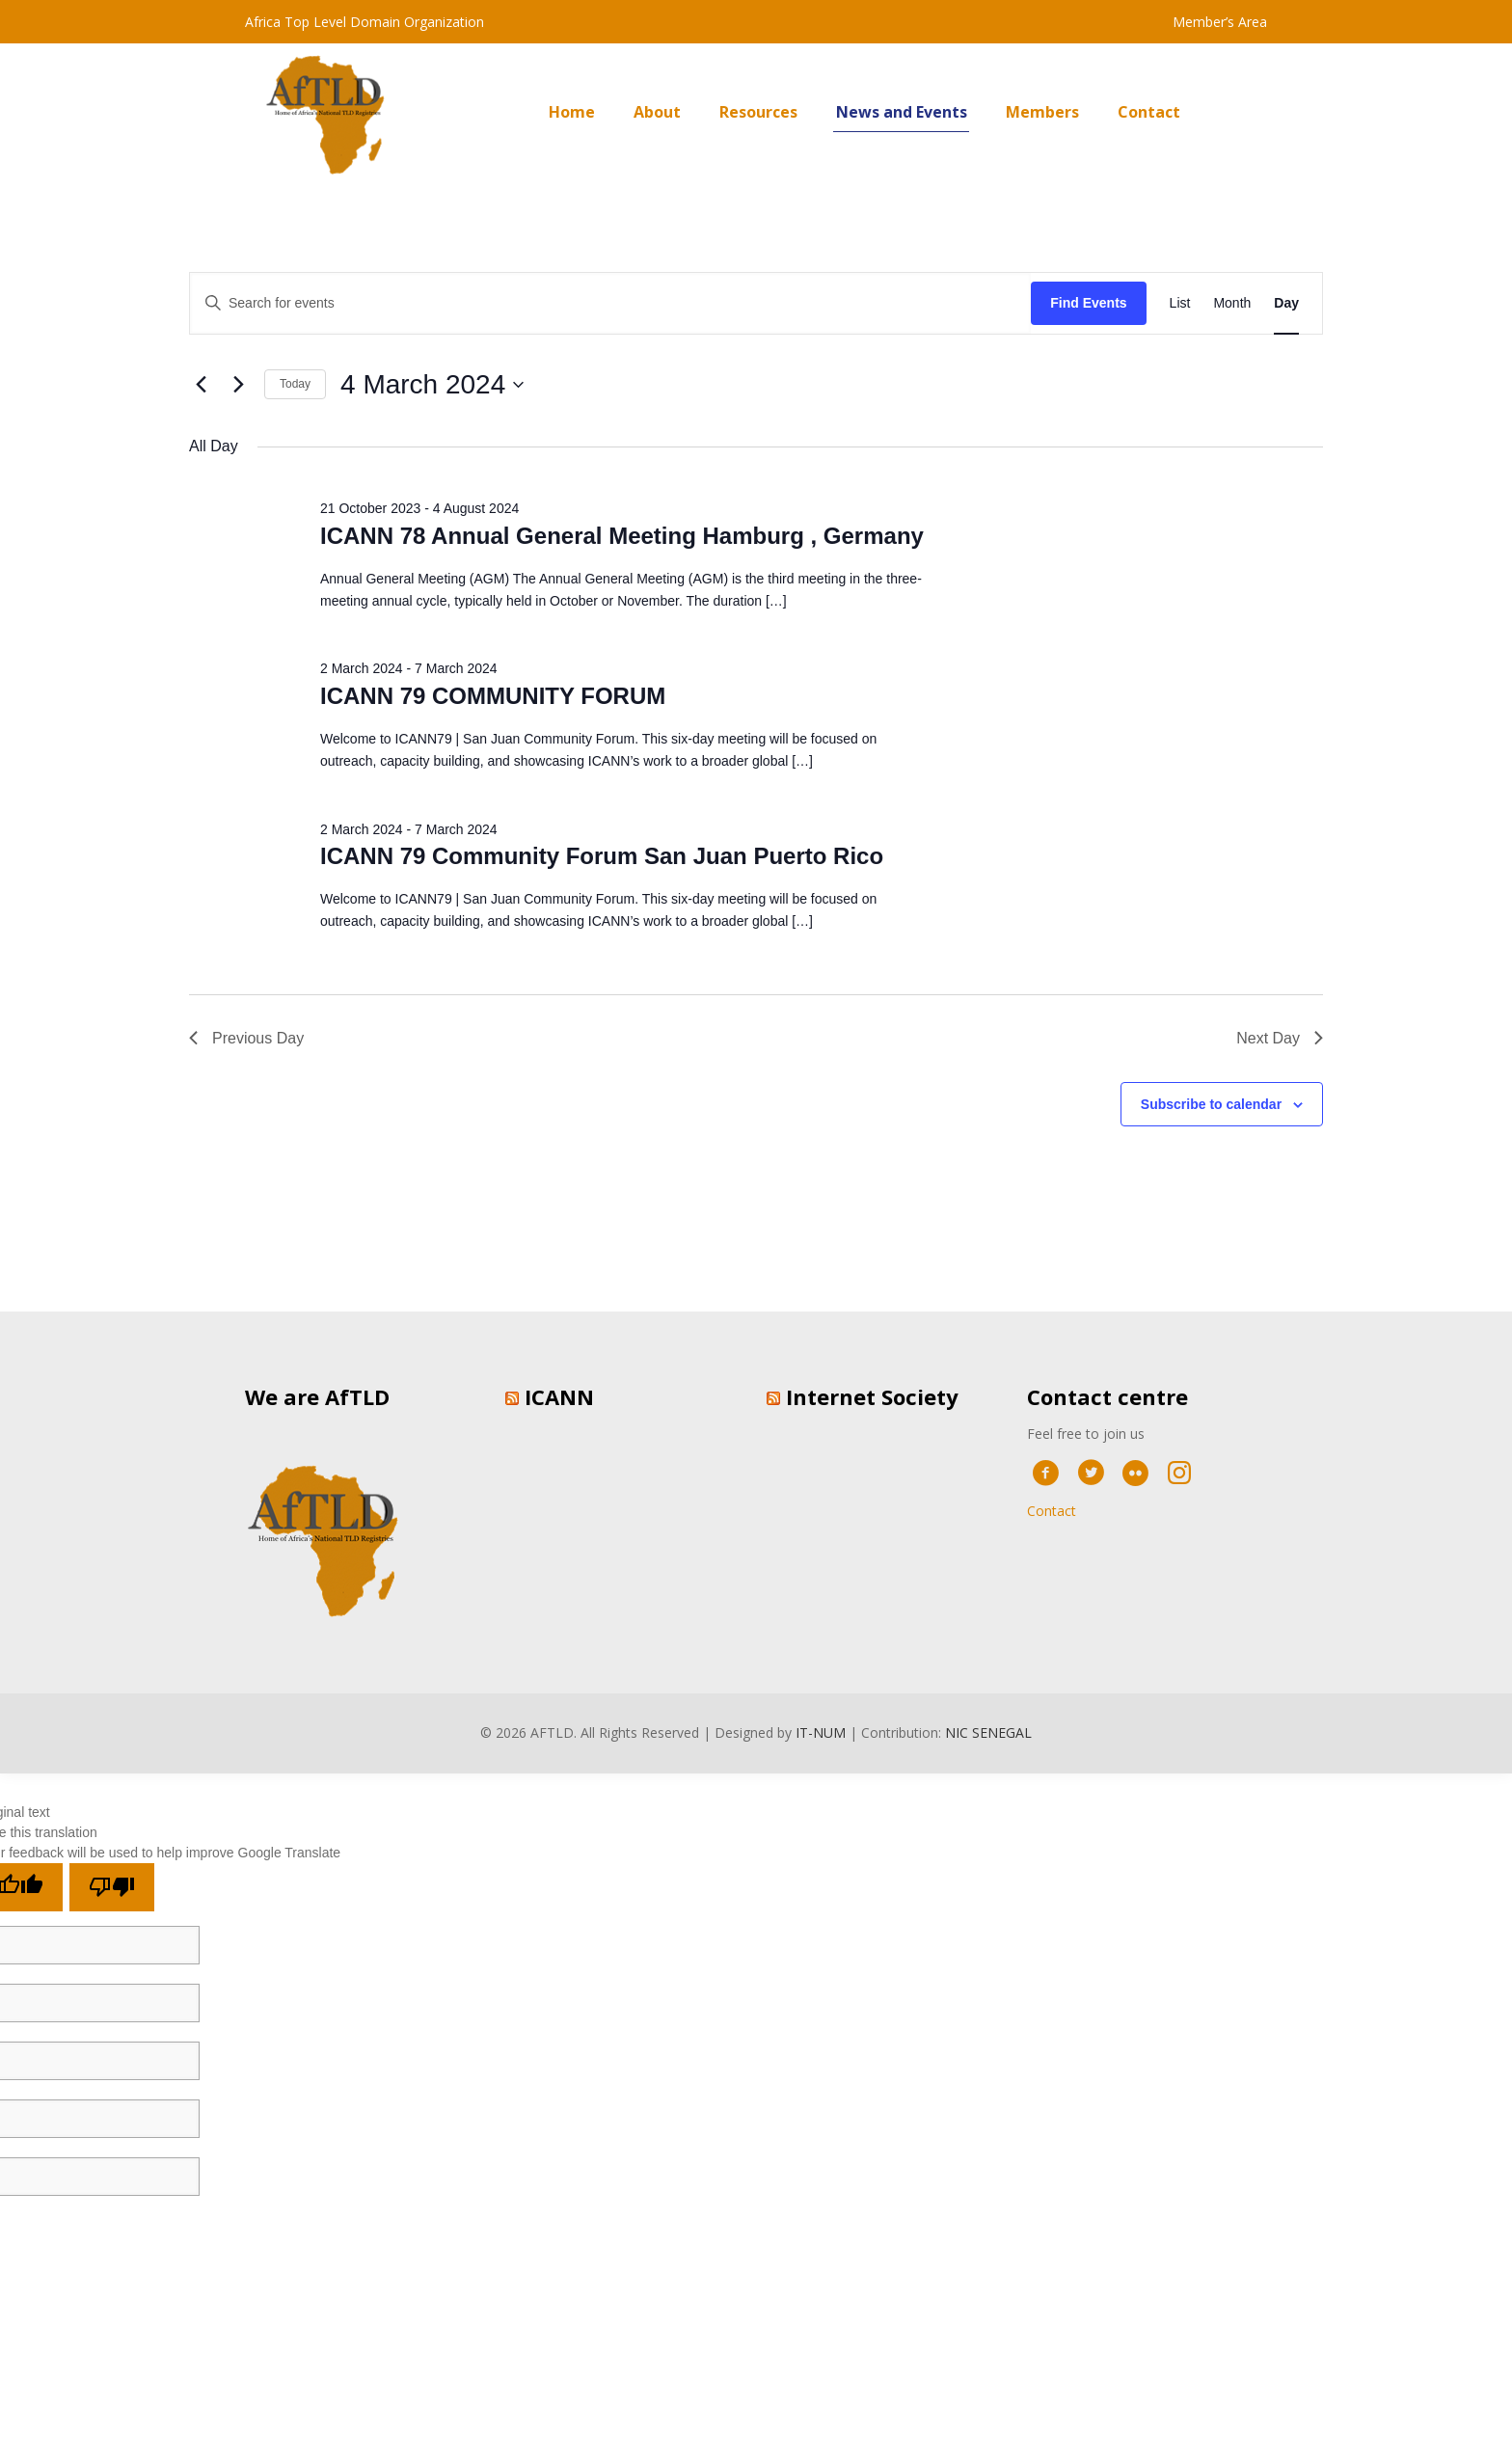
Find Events (1088, 303)
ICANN (559, 1396)
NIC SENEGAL (988, 1732)
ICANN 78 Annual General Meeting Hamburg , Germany (622, 536)
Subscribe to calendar (1211, 1104)
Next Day (1279, 1038)
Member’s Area (1220, 22)
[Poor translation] (111, 1887)
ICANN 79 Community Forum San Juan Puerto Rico (601, 856)
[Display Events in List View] (1180, 303)
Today (295, 384)
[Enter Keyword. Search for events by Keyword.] (610, 303)
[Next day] (238, 384)
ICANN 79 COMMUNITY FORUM (492, 696)
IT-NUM (821, 1732)
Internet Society (872, 1396)
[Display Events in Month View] (1232, 303)
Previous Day (246, 1038)
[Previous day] (200, 384)
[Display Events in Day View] (1286, 303)
